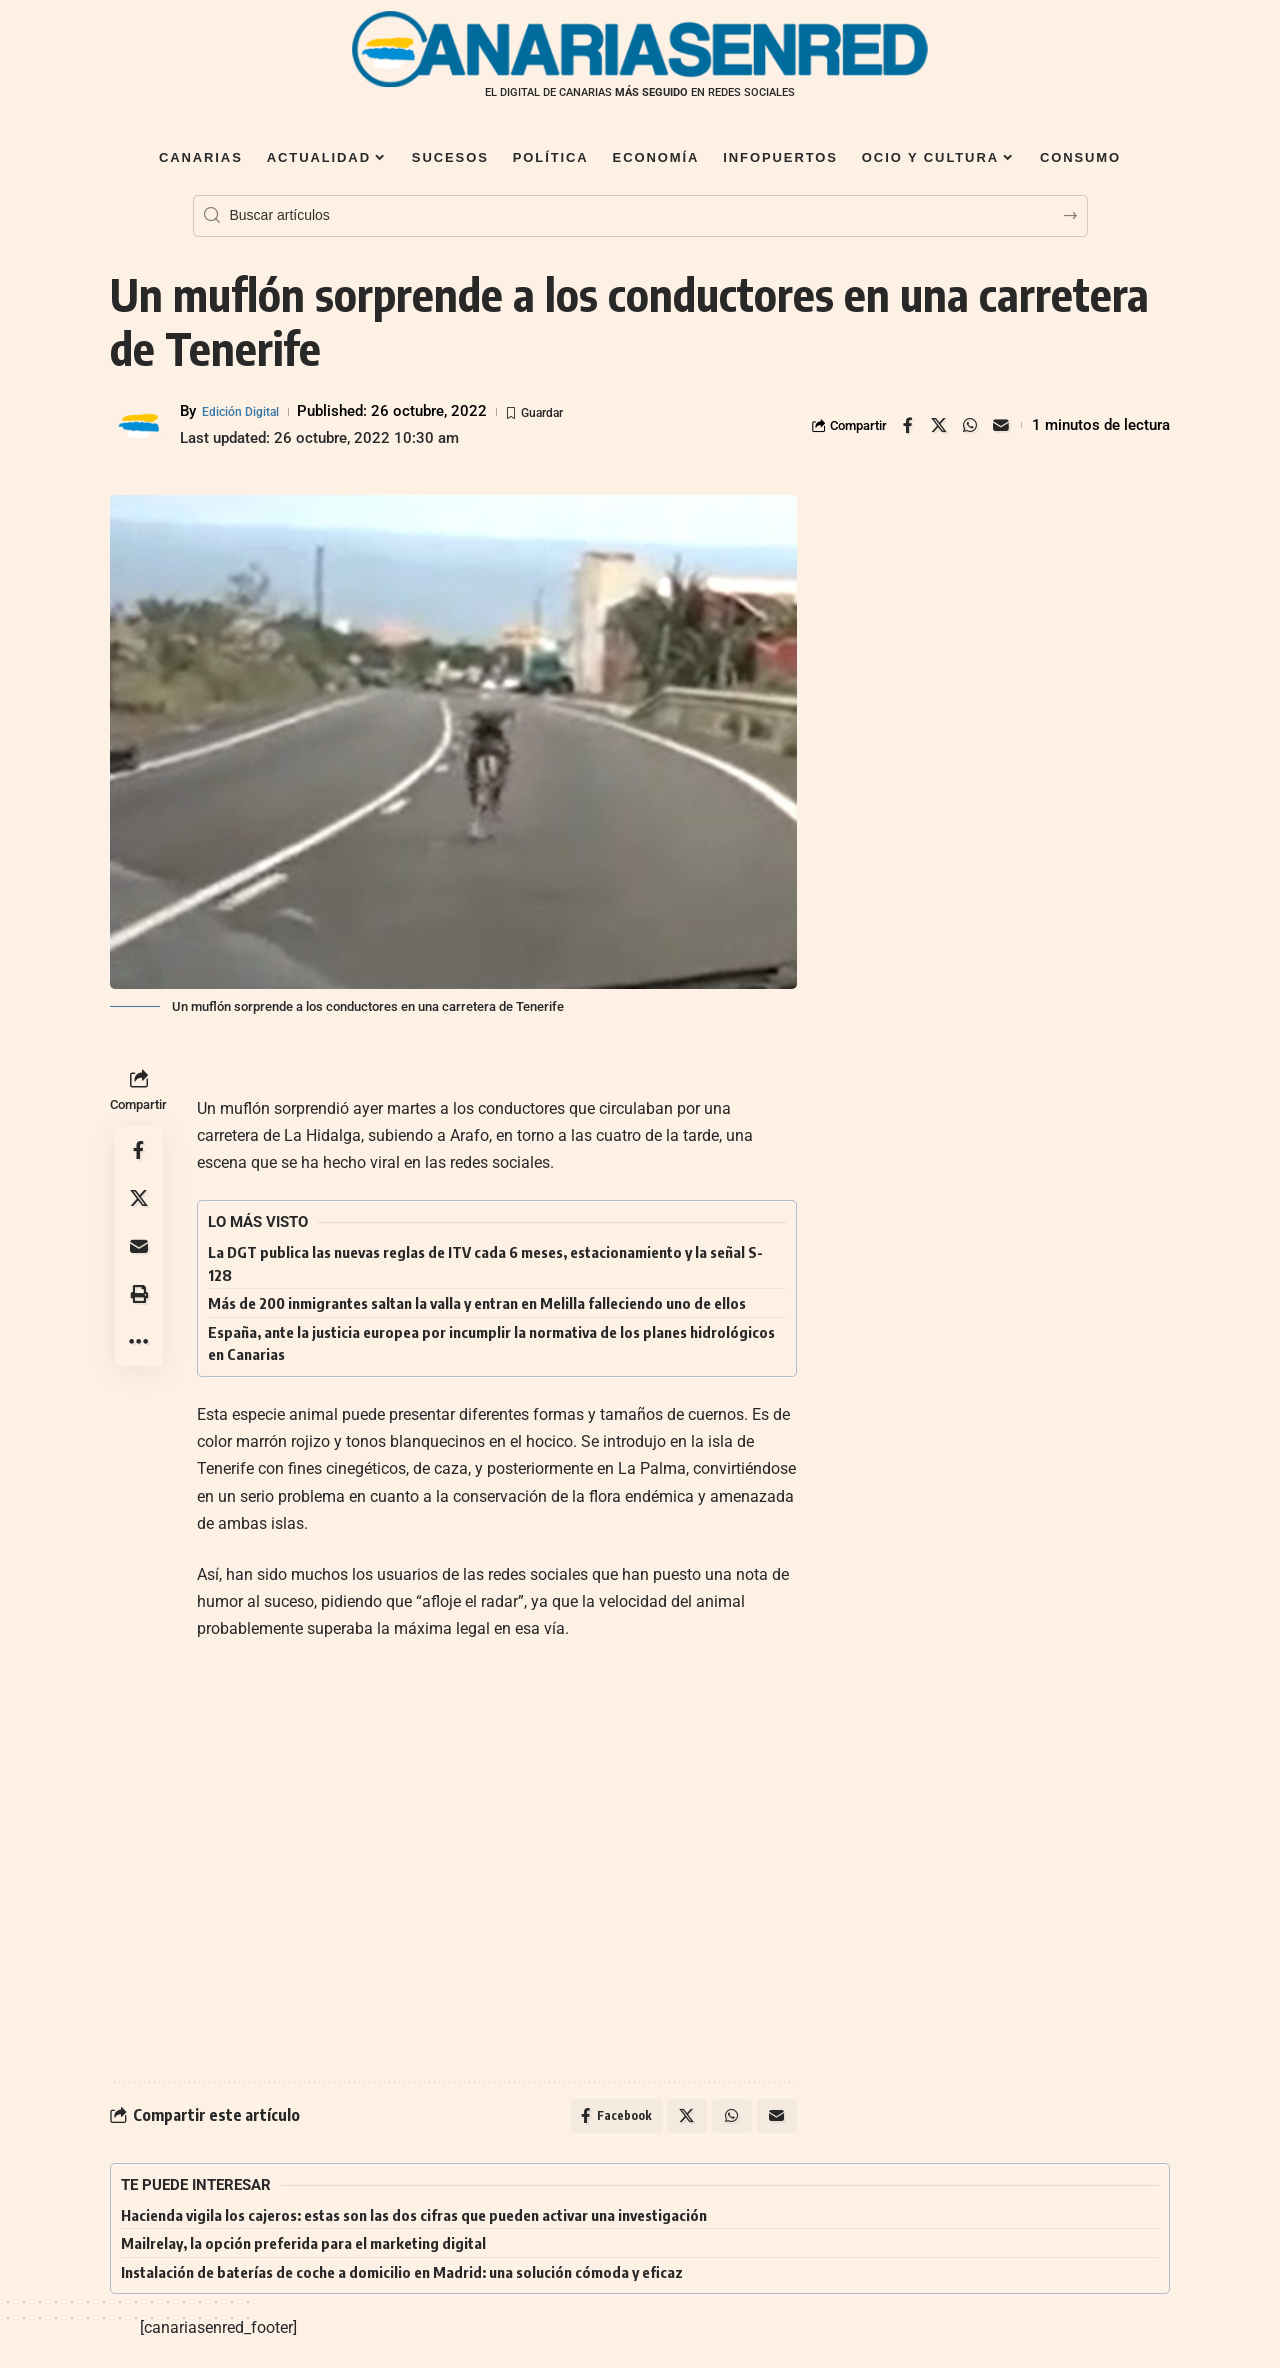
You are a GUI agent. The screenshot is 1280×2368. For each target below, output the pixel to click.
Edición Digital (250, 411)
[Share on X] (939, 425)
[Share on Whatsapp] (970, 425)
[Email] (1001, 425)
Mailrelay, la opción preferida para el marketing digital (303, 2249)
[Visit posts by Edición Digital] (140, 425)
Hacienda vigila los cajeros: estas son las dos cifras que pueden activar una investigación (414, 2221)
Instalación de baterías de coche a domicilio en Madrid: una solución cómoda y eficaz (402, 2278)
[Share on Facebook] (908, 425)
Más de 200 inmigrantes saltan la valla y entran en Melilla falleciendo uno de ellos (477, 1303)
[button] (139, 1294)
